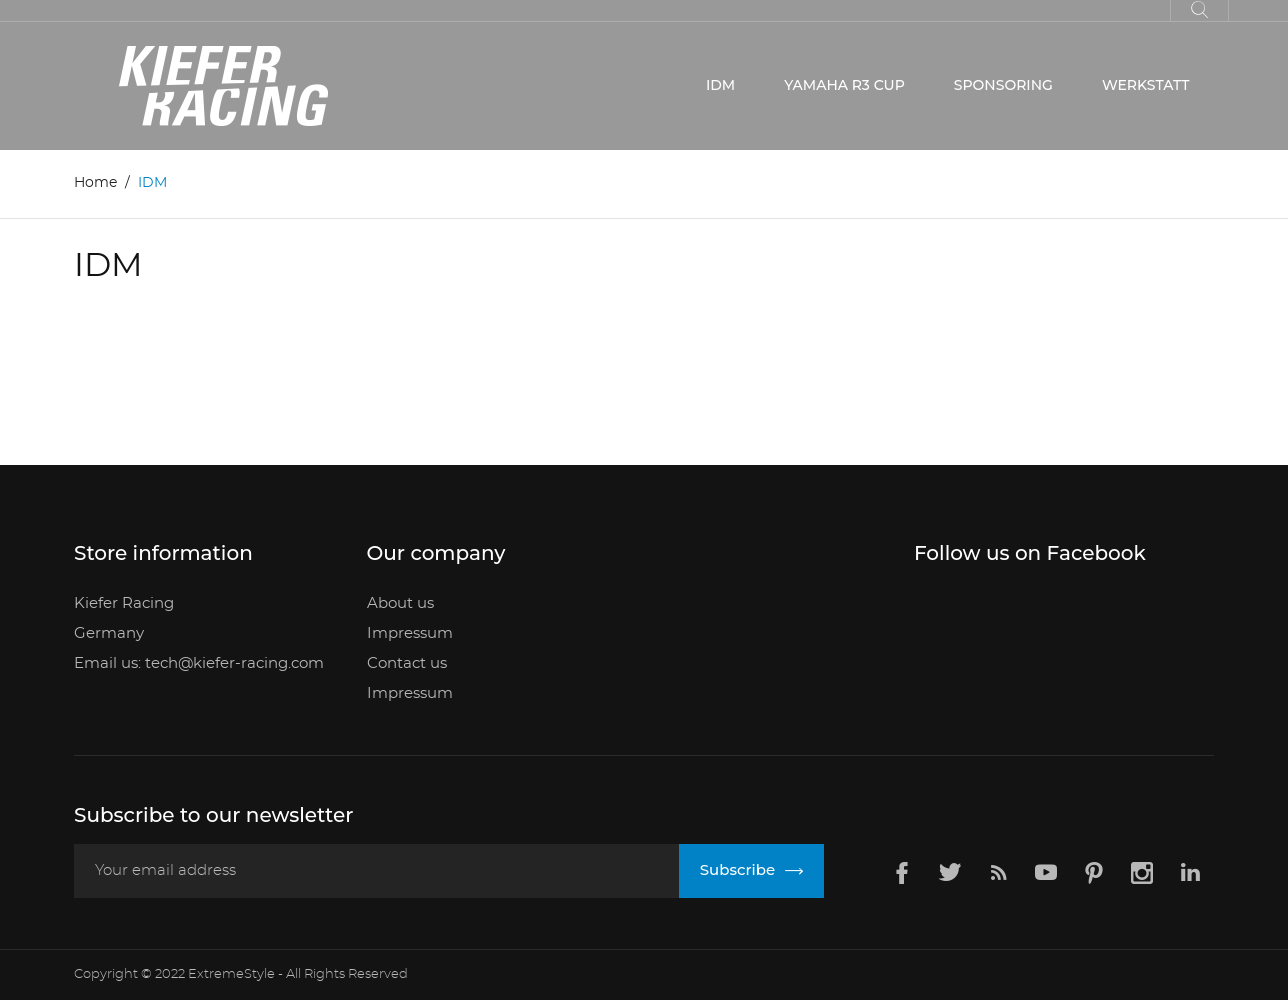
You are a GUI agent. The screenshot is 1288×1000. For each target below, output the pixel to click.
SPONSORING (1003, 85)
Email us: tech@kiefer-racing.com (199, 663)
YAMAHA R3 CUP (844, 85)
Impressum (410, 633)
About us (400, 603)
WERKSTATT (1146, 85)
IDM (720, 85)
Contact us (407, 663)
